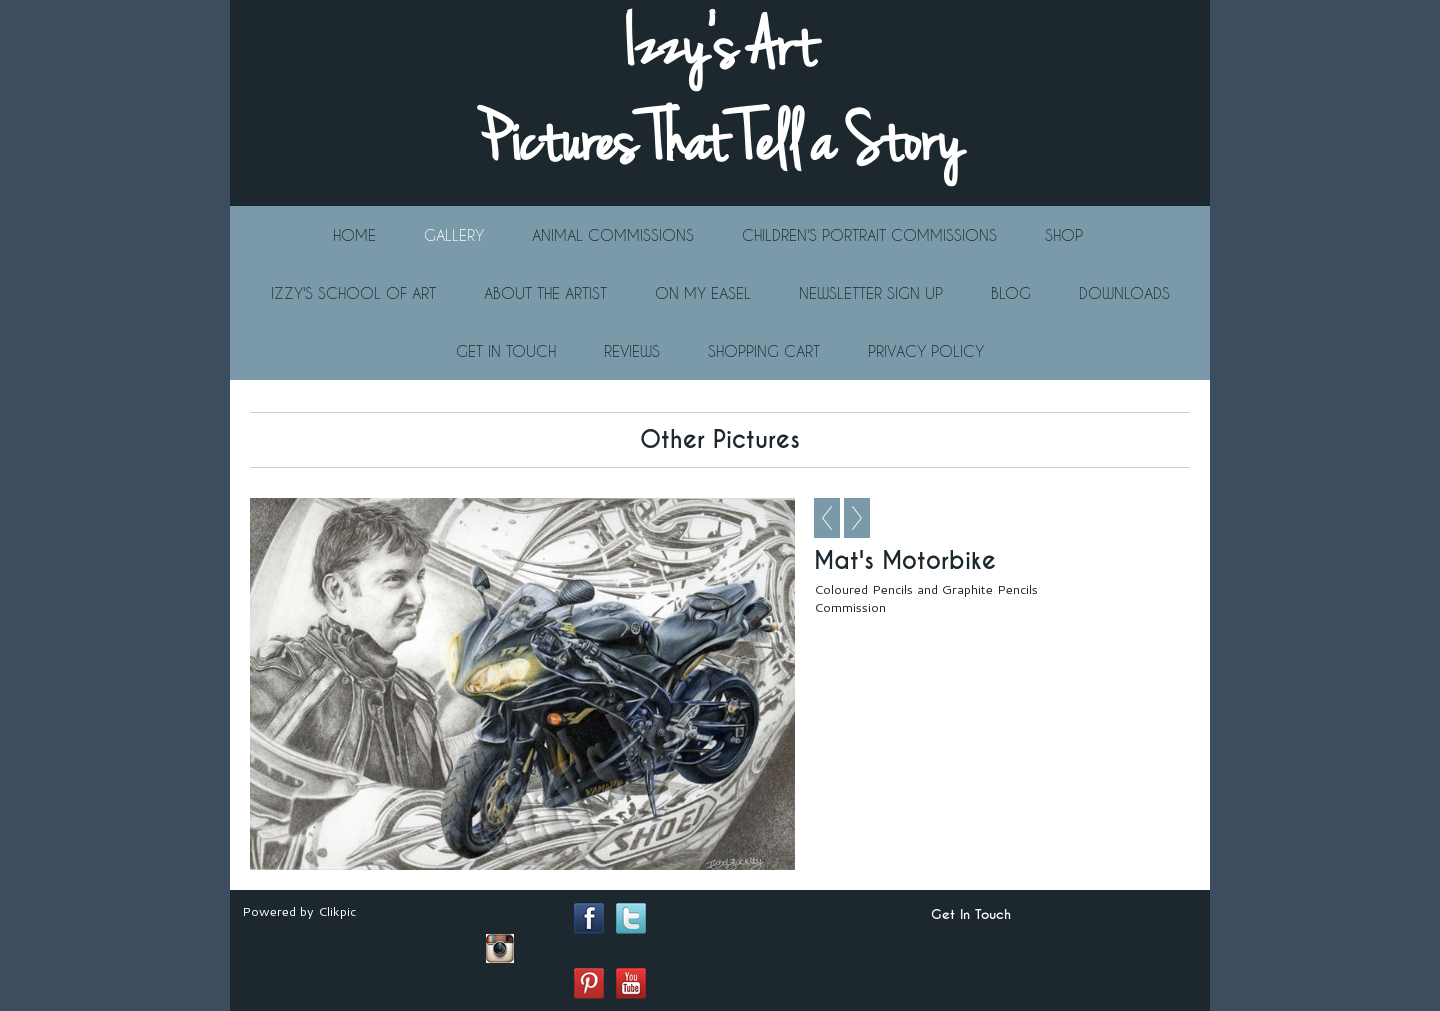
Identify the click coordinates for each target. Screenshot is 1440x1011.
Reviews (632, 351)
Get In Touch (506, 351)
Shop (1064, 235)
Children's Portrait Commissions (869, 235)
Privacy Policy (926, 351)
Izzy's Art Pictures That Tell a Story (720, 95)
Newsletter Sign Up (871, 293)
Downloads (1124, 293)
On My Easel (703, 293)
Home (354, 235)
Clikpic (337, 911)
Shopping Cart (764, 351)
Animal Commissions (613, 235)
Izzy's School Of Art (353, 293)
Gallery (454, 235)
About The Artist (545, 293)
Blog (1011, 293)
